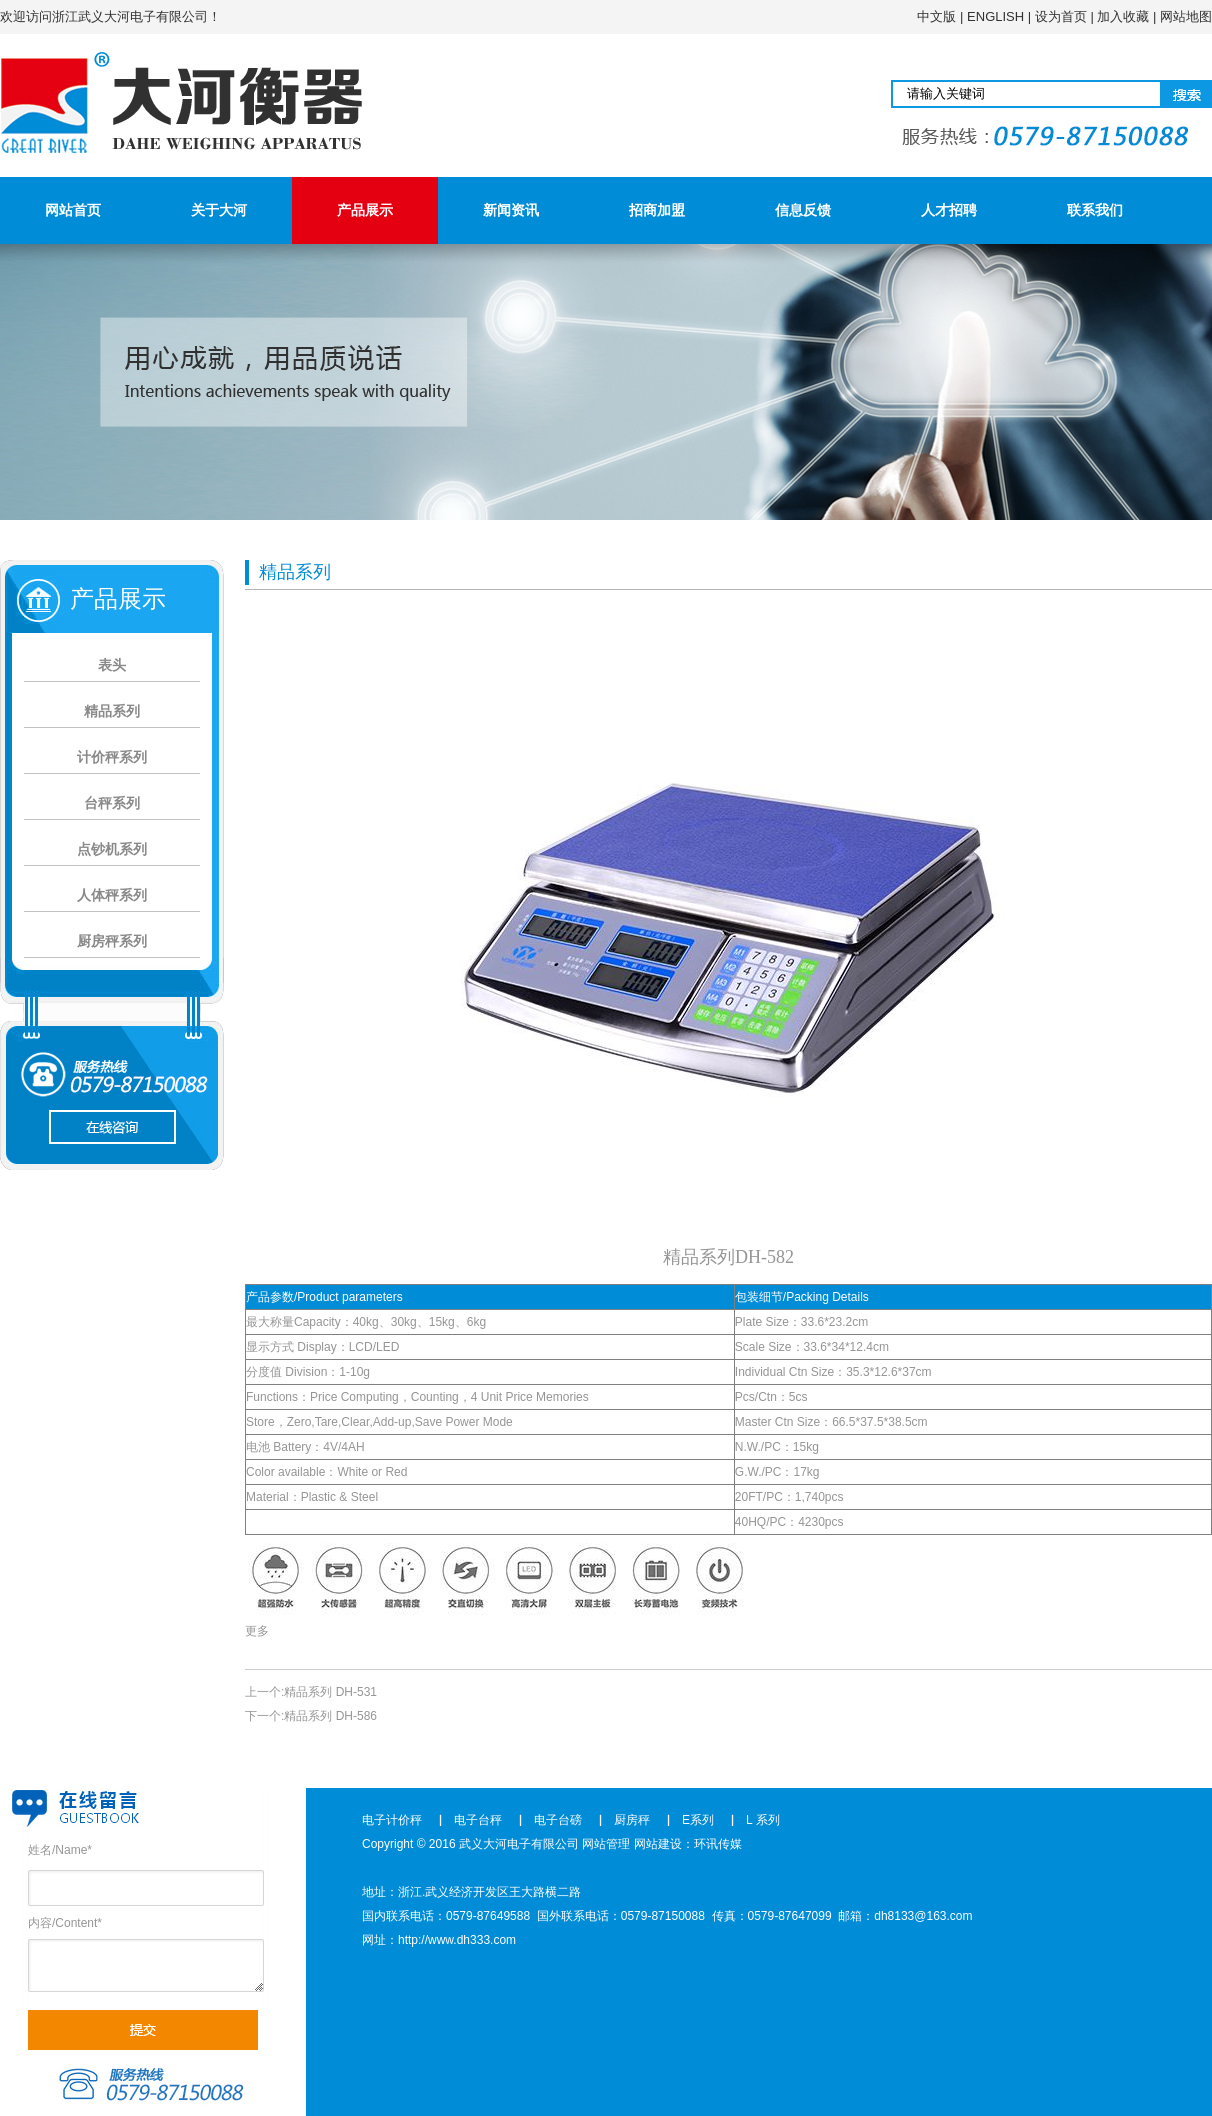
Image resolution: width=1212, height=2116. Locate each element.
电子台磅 (558, 1820)
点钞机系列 (112, 849)
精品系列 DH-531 (330, 1692)
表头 (112, 665)
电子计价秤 (392, 1820)
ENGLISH (995, 16)
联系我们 (1095, 210)
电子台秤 (478, 1820)
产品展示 (365, 210)
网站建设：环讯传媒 (688, 1844)
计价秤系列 (112, 757)
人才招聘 (949, 210)
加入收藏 (1123, 16)
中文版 (936, 16)
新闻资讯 (511, 210)
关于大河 (219, 210)
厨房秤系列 (112, 941)
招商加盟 (657, 210)
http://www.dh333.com (457, 1940)
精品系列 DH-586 (330, 1716)
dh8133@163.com (923, 1916)
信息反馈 (803, 210)
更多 (257, 1631)
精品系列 (112, 711)
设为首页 (1061, 16)
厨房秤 (632, 1820)
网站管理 (606, 1844)
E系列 (698, 1820)
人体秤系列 (112, 895)
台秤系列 (112, 803)
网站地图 (1186, 16)
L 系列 (763, 1820)
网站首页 (73, 210)
